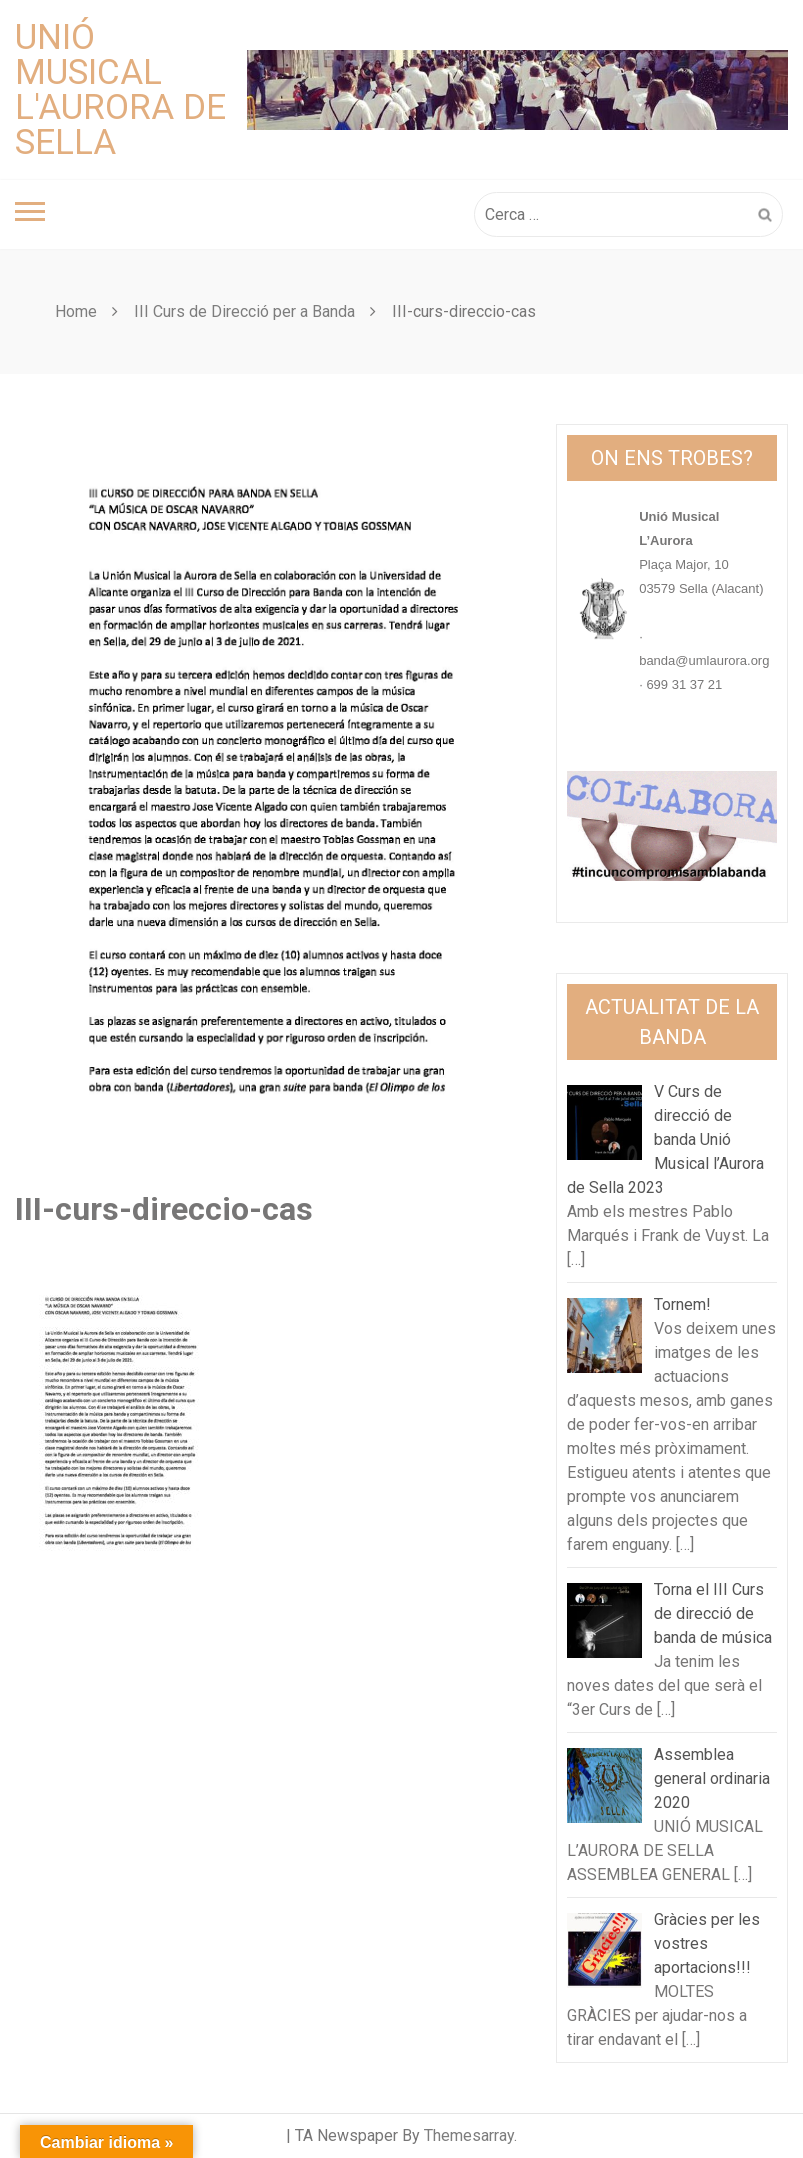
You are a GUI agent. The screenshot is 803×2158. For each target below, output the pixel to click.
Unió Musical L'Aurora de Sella (120, 90)
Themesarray (469, 2135)
